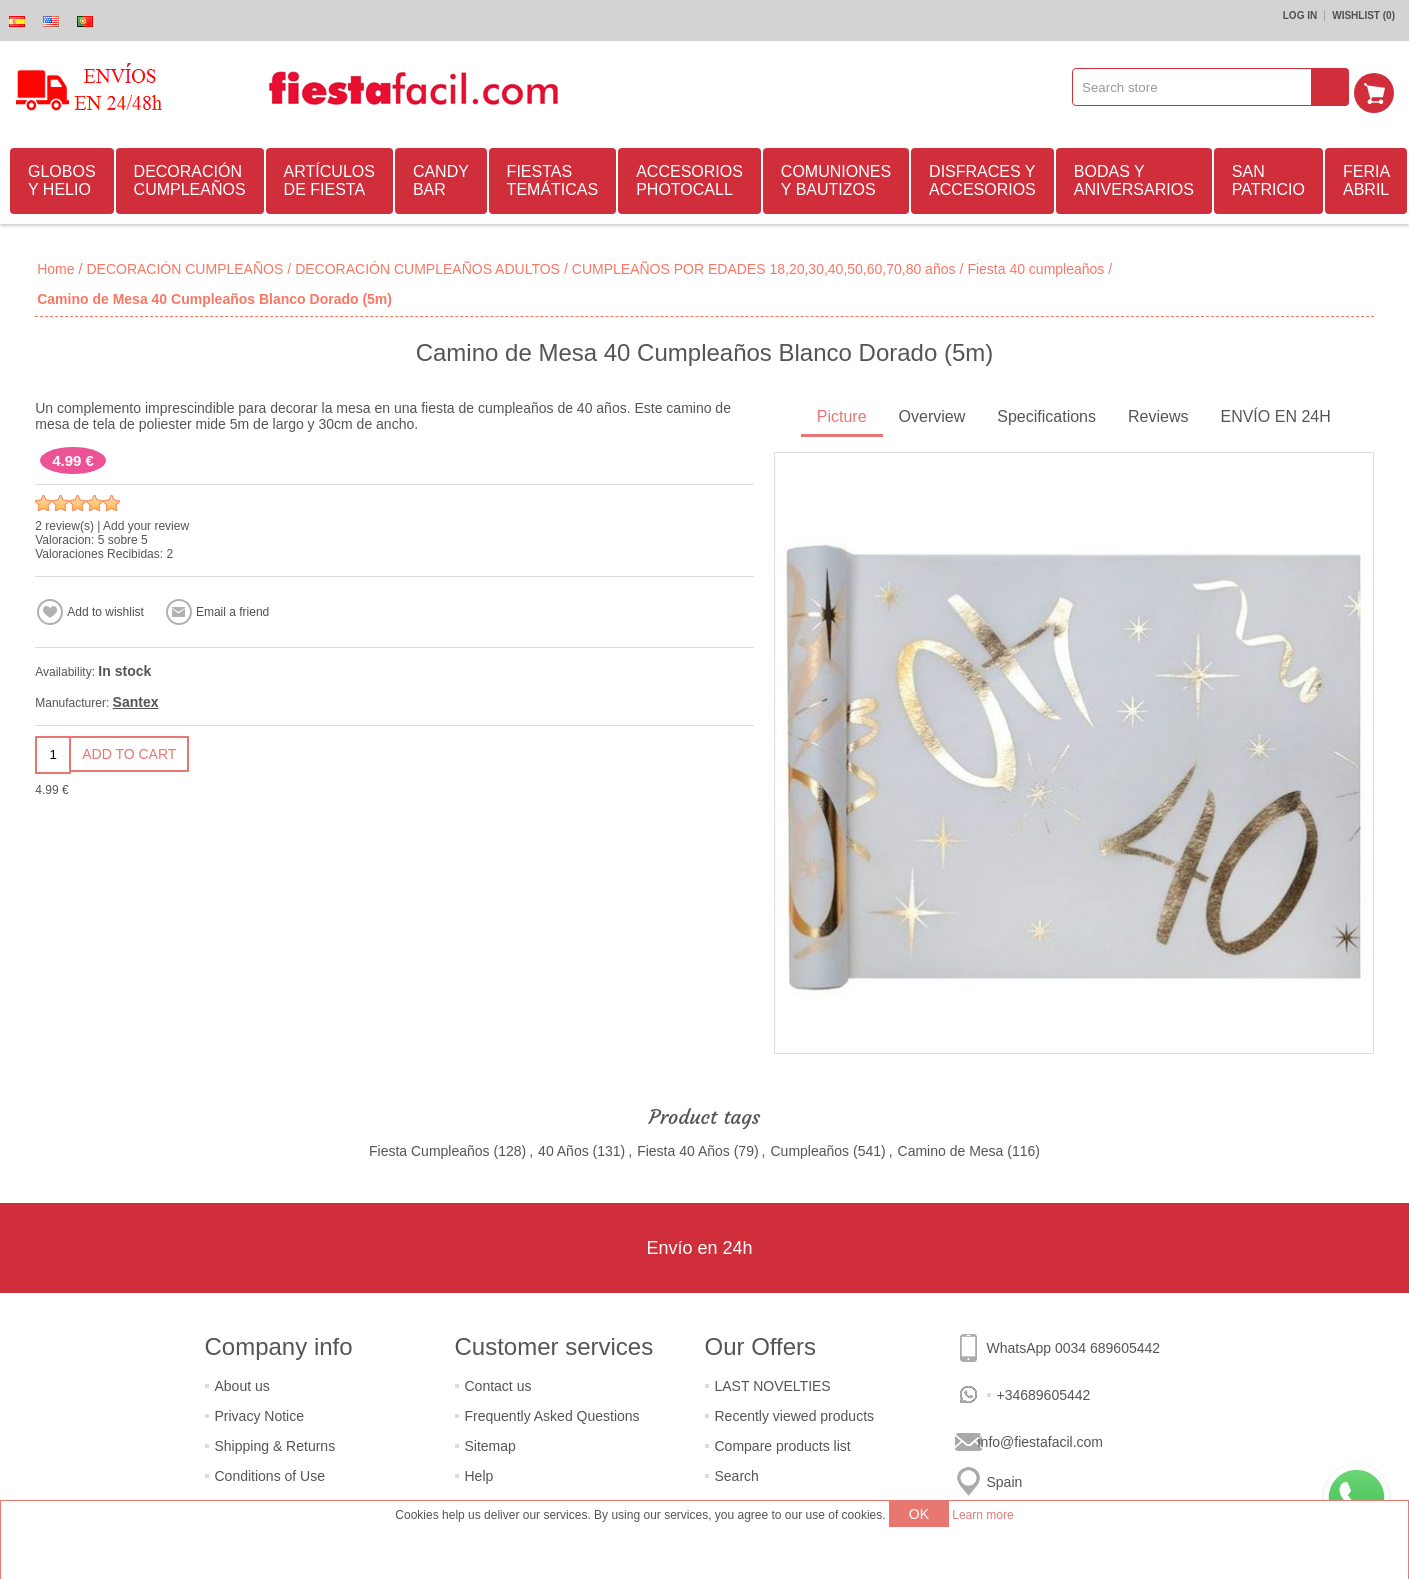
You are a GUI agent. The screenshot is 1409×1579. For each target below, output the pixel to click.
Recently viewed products (795, 1413)
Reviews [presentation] (1158, 413)
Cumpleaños (809, 1148)
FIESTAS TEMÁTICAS (553, 177)
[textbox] (1199, 87)
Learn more (982, 1515)
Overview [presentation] (932, 413)
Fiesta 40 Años (683, 1148)
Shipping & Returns (275, 1443)
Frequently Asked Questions (552, 1413)
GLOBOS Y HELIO (62, 177)
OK (919, 1514)
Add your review (146, 523)
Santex (136, 699)
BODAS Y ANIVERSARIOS (1134, 177)
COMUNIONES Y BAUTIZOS (836, 177)
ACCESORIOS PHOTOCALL (689, 177)
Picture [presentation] (842, 413)
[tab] (842, 415)
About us (242, 1383)
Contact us (498, 1383)
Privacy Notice (259, 1413)
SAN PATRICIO (1268, 177)
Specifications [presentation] (1046, 413)
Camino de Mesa (951, 1148)
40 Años (563, 1148)
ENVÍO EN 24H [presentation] (1275, 413)
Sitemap (490, 1443)
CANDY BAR (441, 177)
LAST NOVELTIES (773, 1383)
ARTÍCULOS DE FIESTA (329, 177)
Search (737, 1473)
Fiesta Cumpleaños (429, 1148)
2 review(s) (64, 523)
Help (479, 1473)
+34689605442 (1044, 1392)
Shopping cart (1380, 87)
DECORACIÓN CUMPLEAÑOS (190, 177)
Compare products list (783, 1443)
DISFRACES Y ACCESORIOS (982, 177)
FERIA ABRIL (1366, 177)
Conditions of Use (270, 1473)
